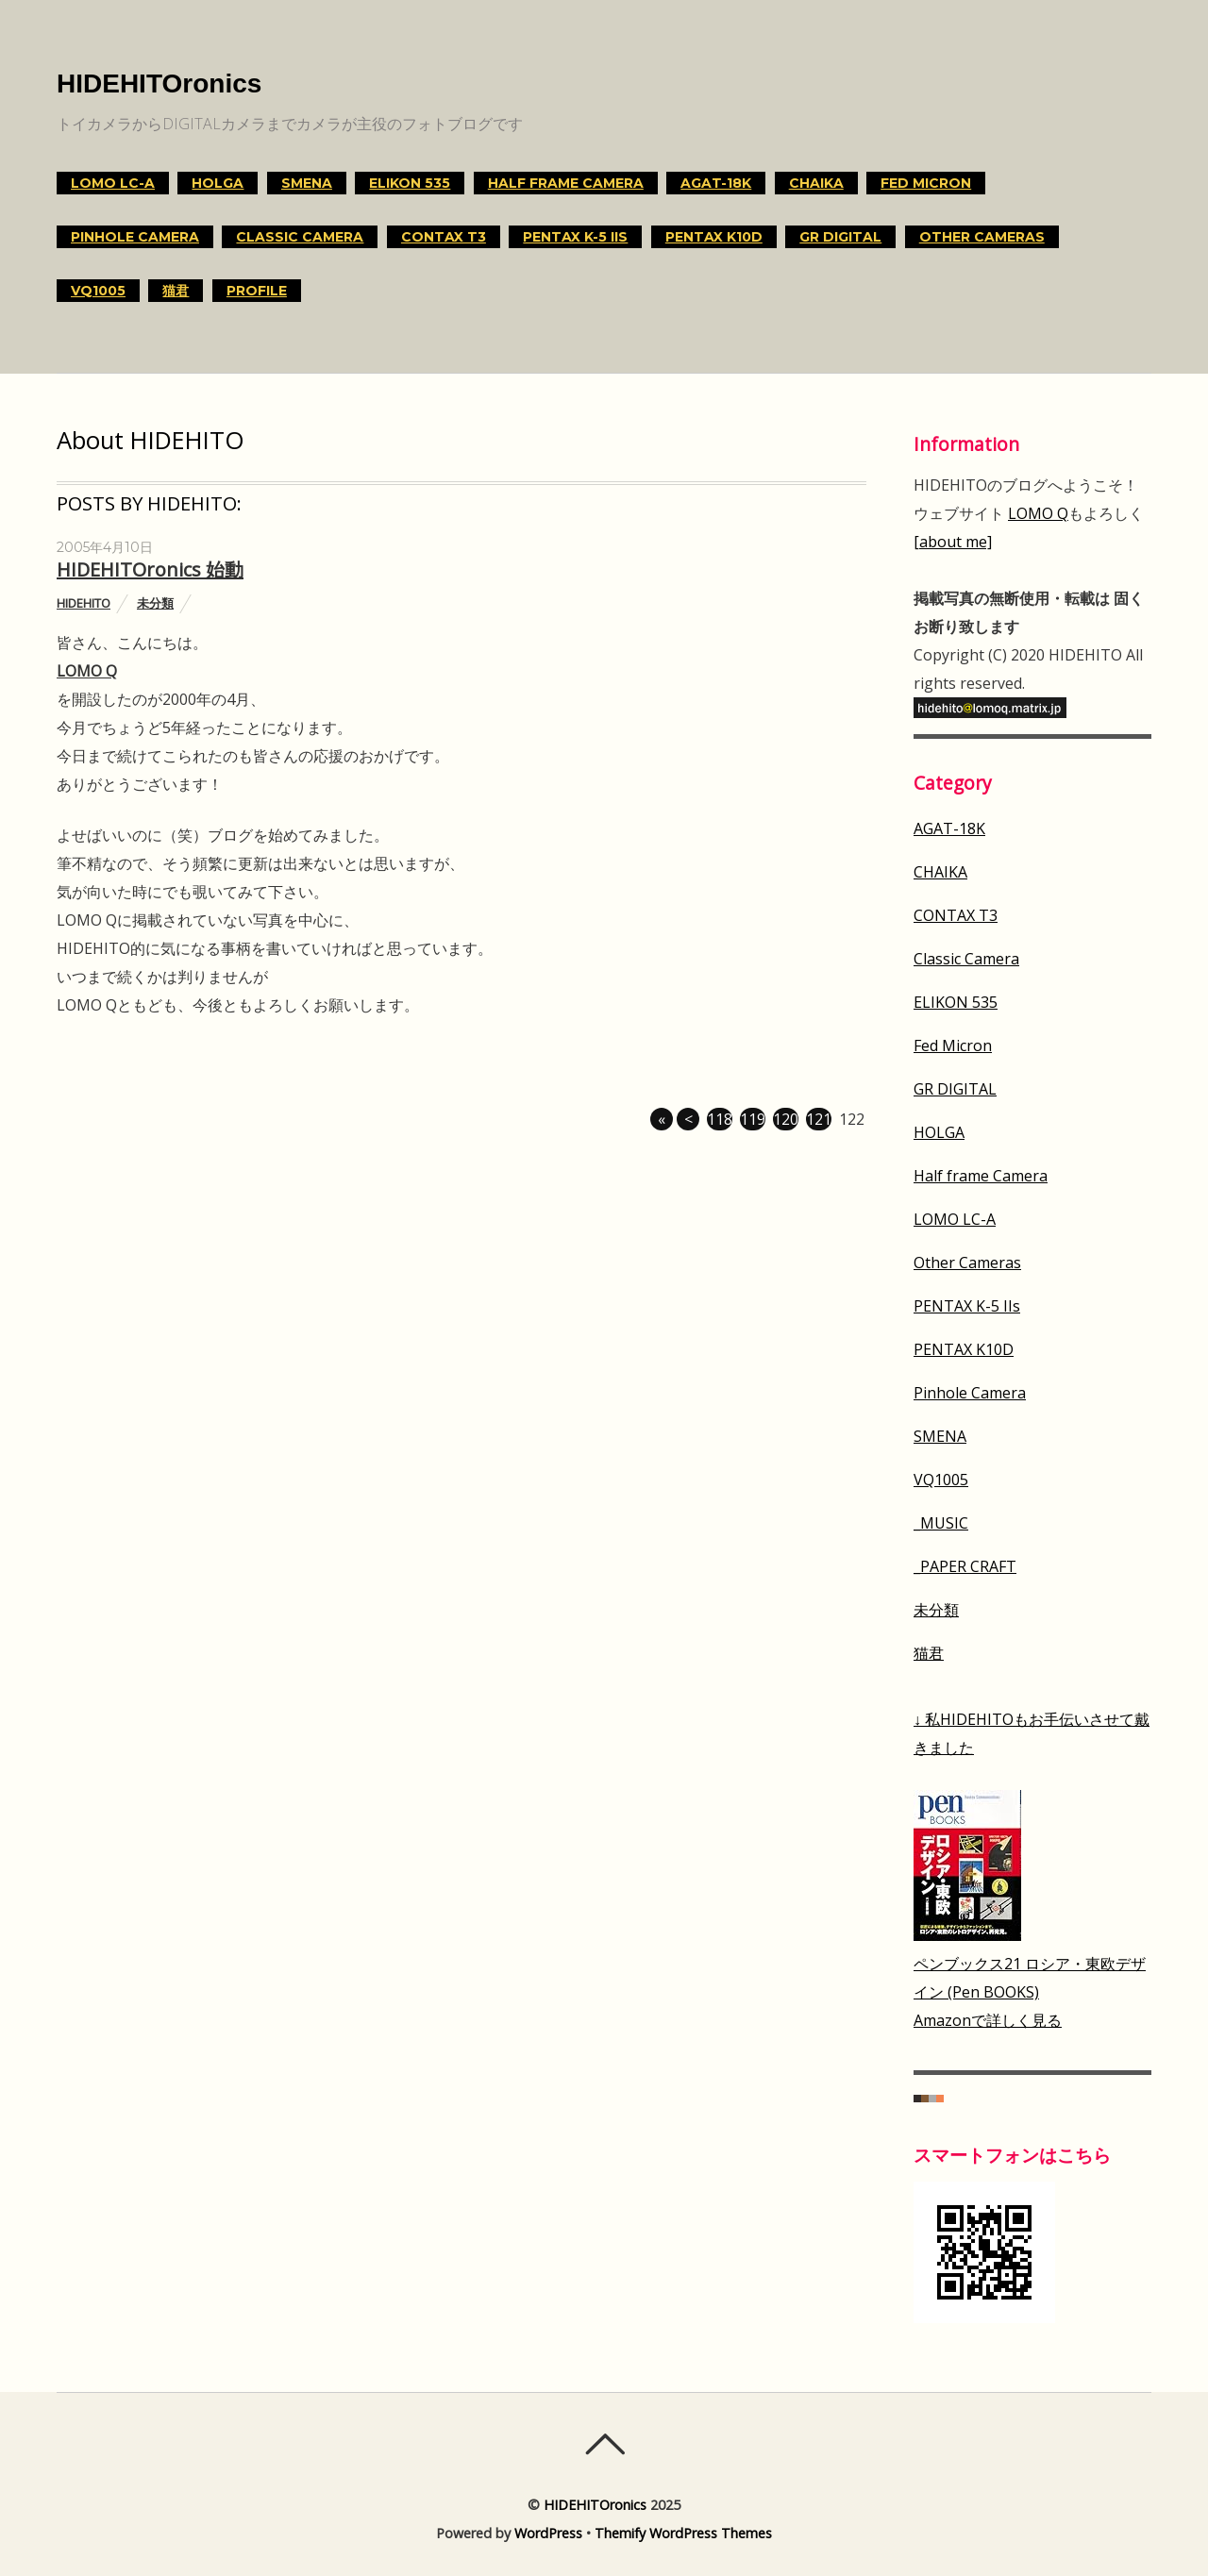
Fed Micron (926, 183)
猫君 (175, 290)
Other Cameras (982, 236)
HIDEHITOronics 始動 (150, 569)
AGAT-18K (715, 183)
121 (818, 1119)
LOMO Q (87, 671)
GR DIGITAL (840, 236)
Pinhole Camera (135, 236)
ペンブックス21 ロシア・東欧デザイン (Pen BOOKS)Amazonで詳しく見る (1030, 1992)
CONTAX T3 (443, 236)
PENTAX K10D (714, 236)
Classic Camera (299, 236)
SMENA (306, 183)
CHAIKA (816, 183)
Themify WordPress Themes (683, 2533)
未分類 (155, 602)
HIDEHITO (83, 602)
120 (785, 1119)
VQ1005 (98, 290)
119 (752, 1119)
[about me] (953, 541)
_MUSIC (941, 1523)
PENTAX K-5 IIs (575, 236)
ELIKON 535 (409, 183)
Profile (256, 290)
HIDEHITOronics (595, 2505)
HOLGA (217, 183)
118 (719, 1119)
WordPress (548, 2533)
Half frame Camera (566, 183)
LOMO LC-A (113, 183)
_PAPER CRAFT (965, 1566)
